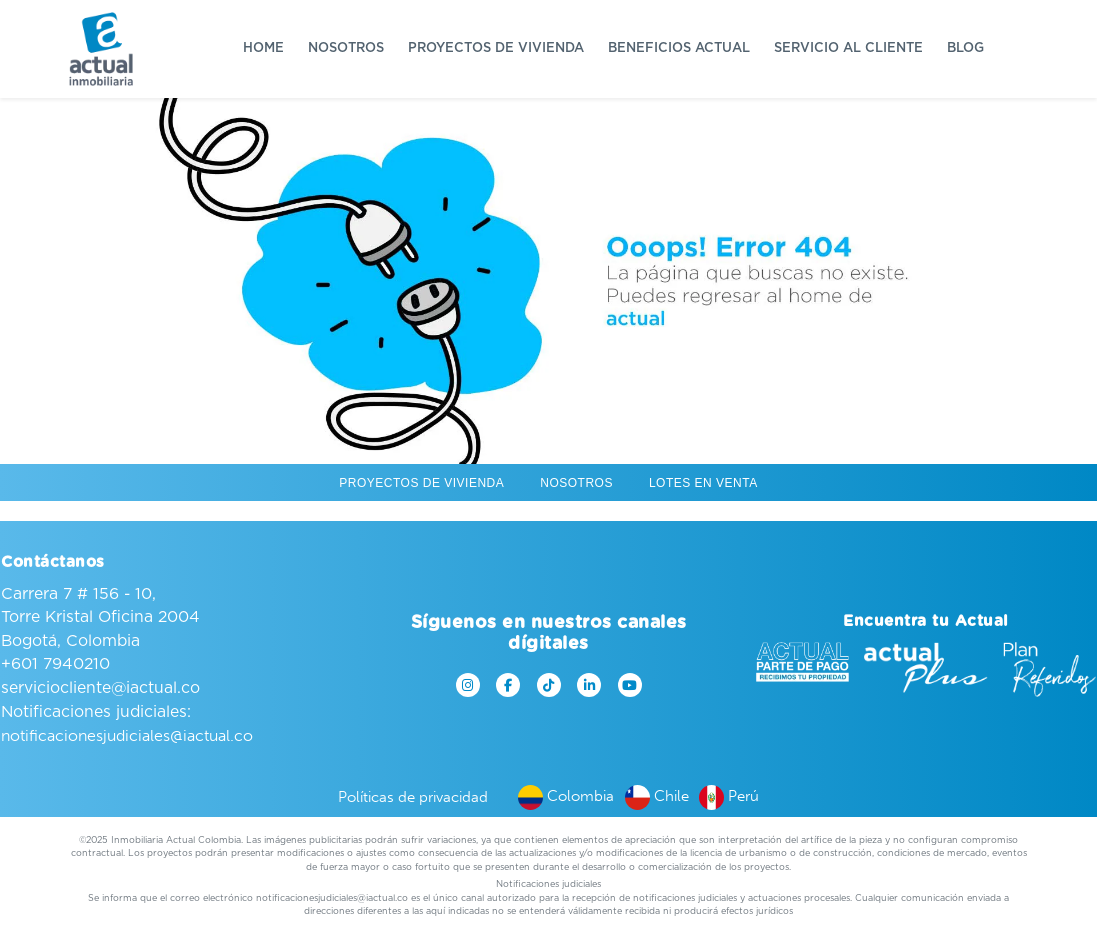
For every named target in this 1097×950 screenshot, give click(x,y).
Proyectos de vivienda (496, 48)
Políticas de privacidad (413, 797)
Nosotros (346, 48)
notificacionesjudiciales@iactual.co (127, 735)
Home (263, 48)
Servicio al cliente (848, 48)
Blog (965, 48)
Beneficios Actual (679, 48)
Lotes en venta (703, 483)
